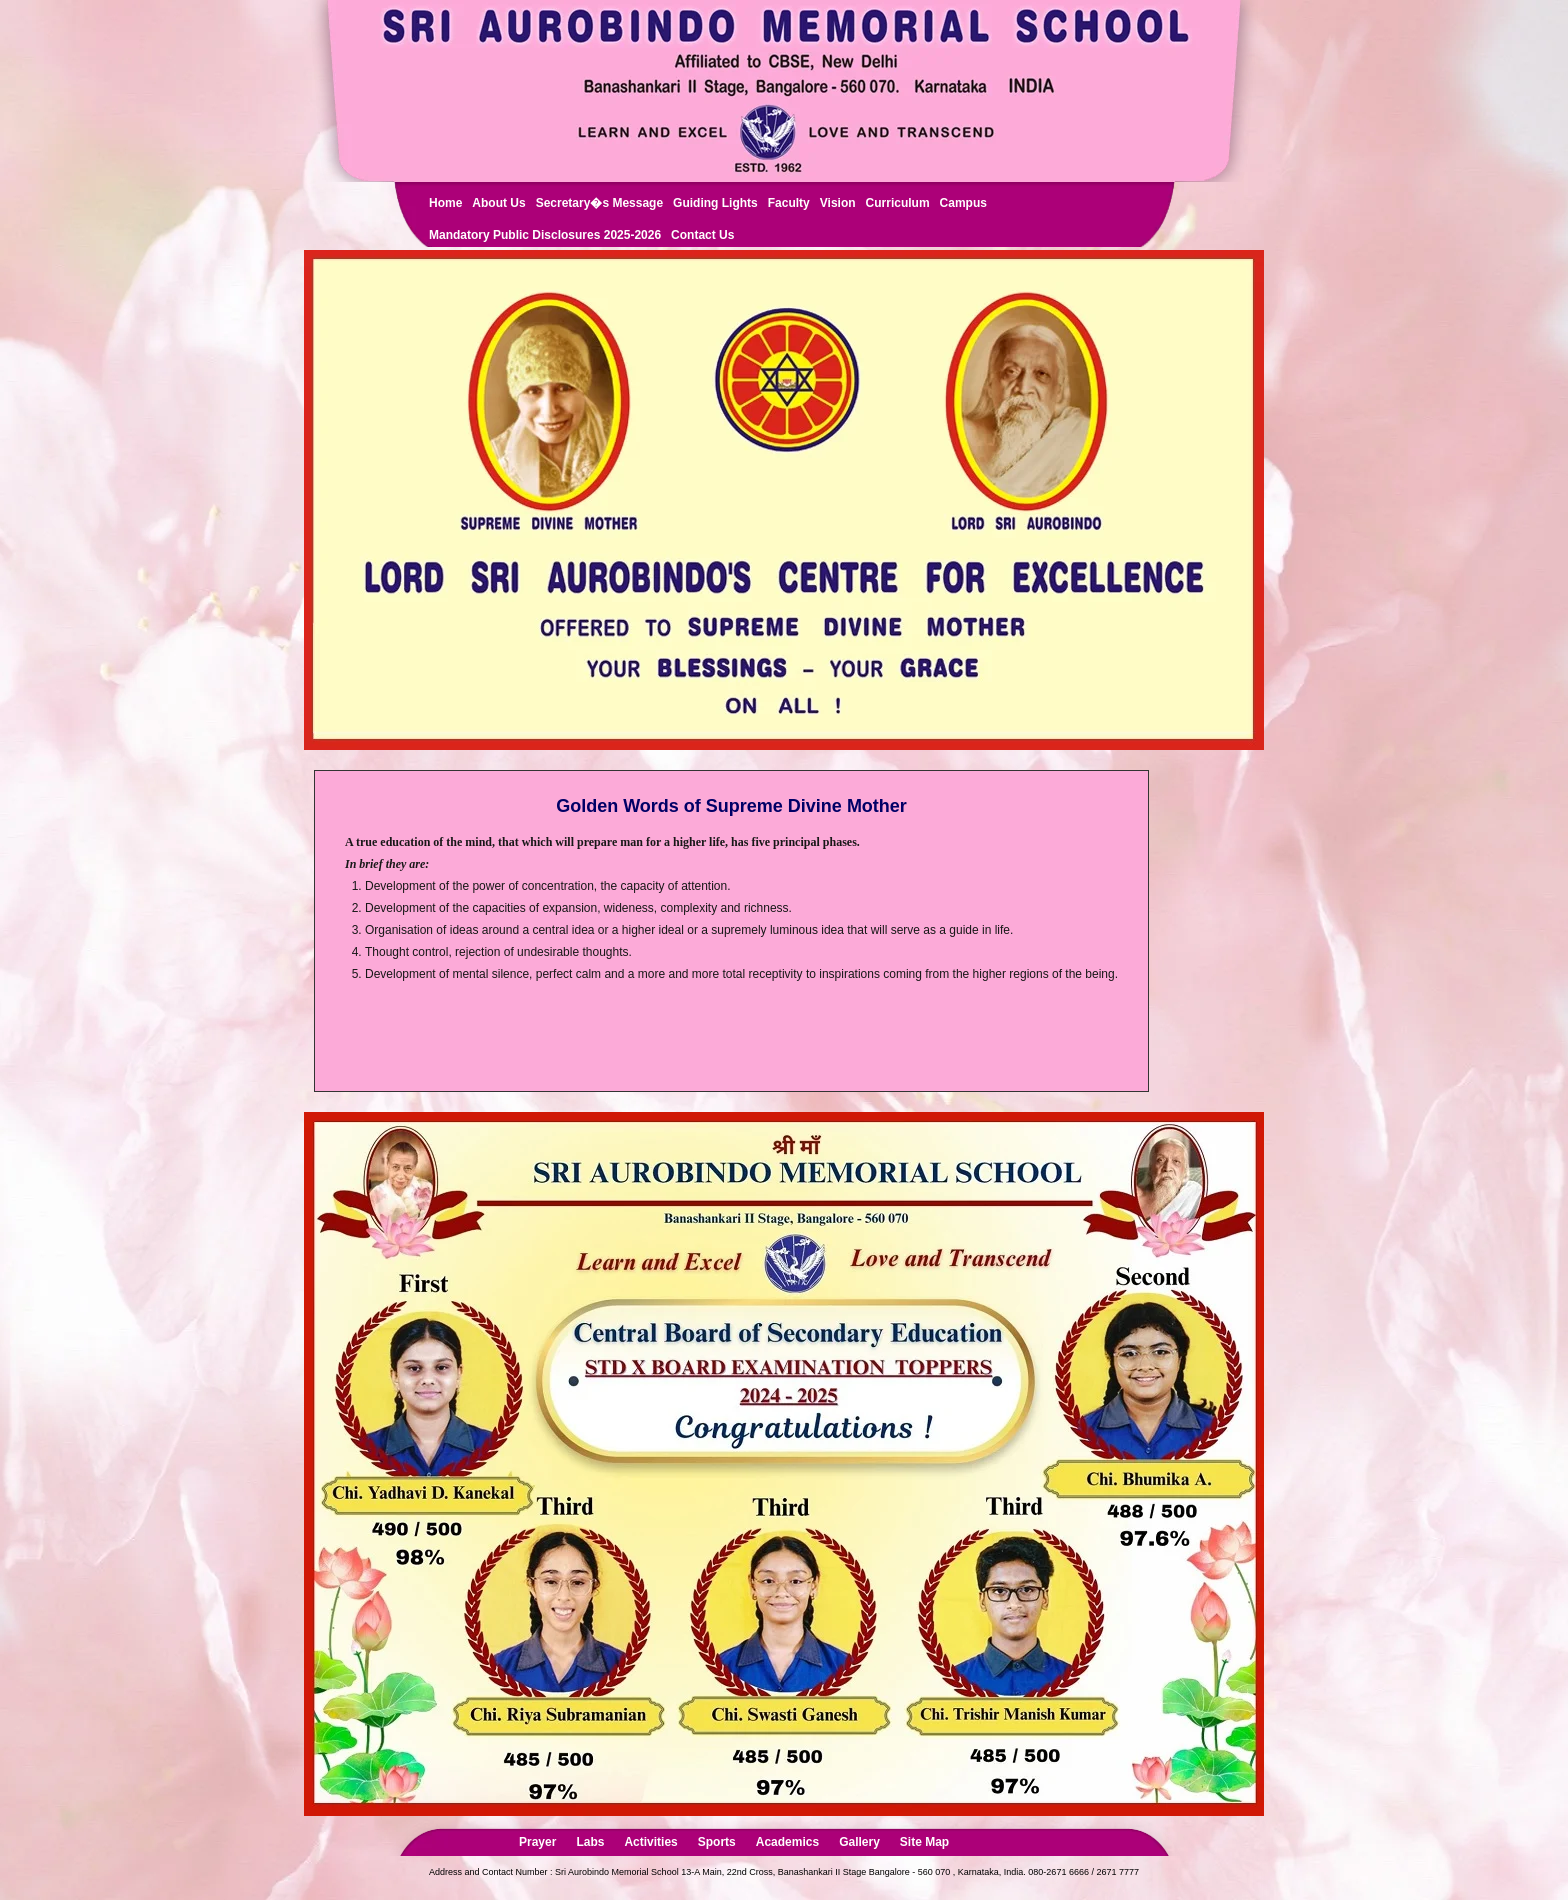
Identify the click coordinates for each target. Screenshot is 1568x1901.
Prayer (537, 1842)
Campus (963, 203)
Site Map (924, 1842)
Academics (787, 1842)
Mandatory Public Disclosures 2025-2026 (545, 235)
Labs (590, 1842)
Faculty (789, 203)
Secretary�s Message (599, 203)
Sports (717, 1842)
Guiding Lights (715, 203)
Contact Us (702, 235)
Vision (838, 203)
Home (445, 203)
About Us (498, 203)
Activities (650, 1842)
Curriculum (898, 203)
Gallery (859, 1842)
